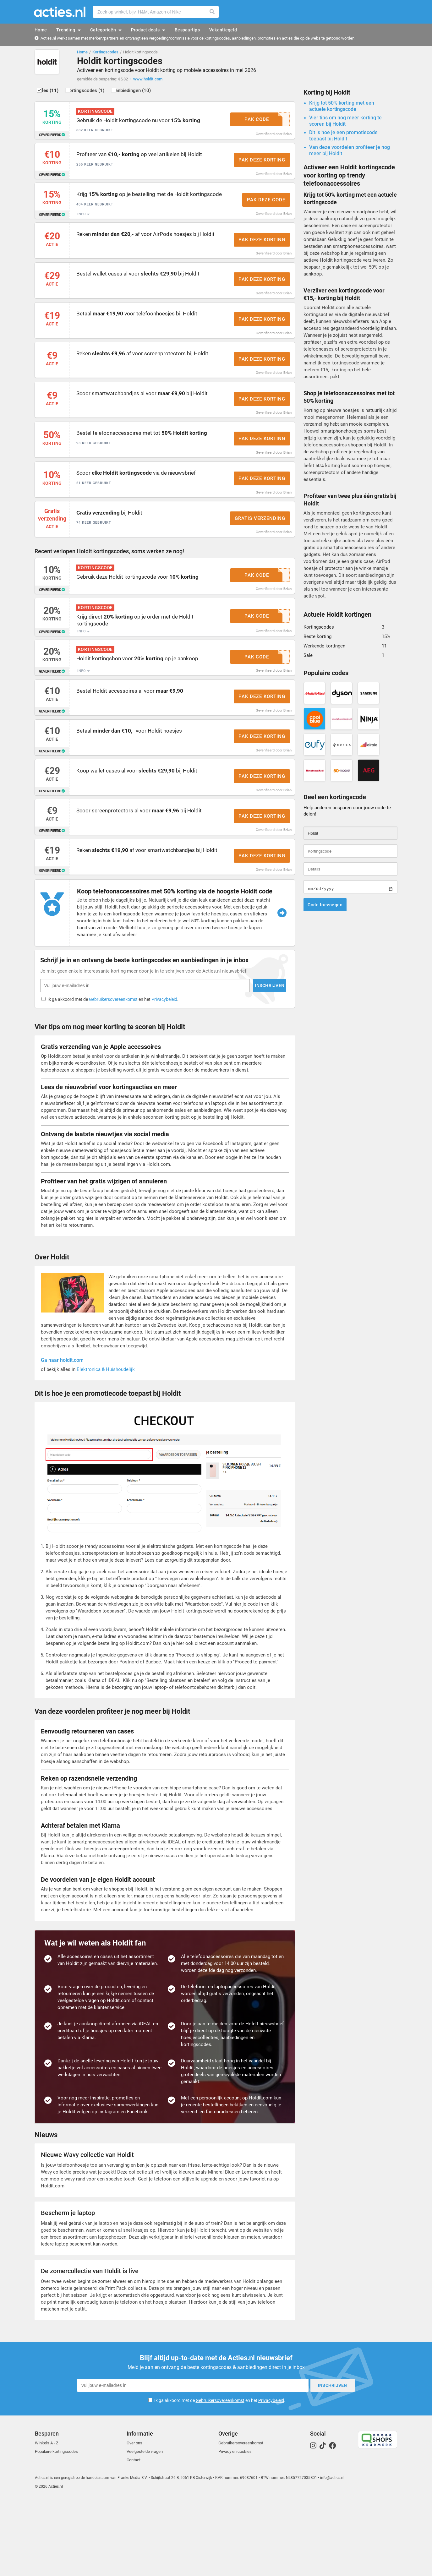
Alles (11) (54, 93)
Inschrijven (308, 2461)
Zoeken (212, 12)
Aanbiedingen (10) (153, 93)
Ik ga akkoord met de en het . (219, 2476)
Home (82, 52)
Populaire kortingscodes (56, 2527)
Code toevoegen (325, 907)
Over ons (134, 2519)
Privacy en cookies (235, 2527)
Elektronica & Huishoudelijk (106, 1447)
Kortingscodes (105, 52)
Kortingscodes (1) (99, 93)
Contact (133, 2536)
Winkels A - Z (46, 2519)
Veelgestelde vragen (145, 2527)
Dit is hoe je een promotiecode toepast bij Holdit (343, 138)
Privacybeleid (271, 2476)
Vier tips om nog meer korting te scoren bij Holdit (345, 123)
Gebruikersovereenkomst (220, 2476)
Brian (287, 136)
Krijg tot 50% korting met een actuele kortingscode (341, 109)
